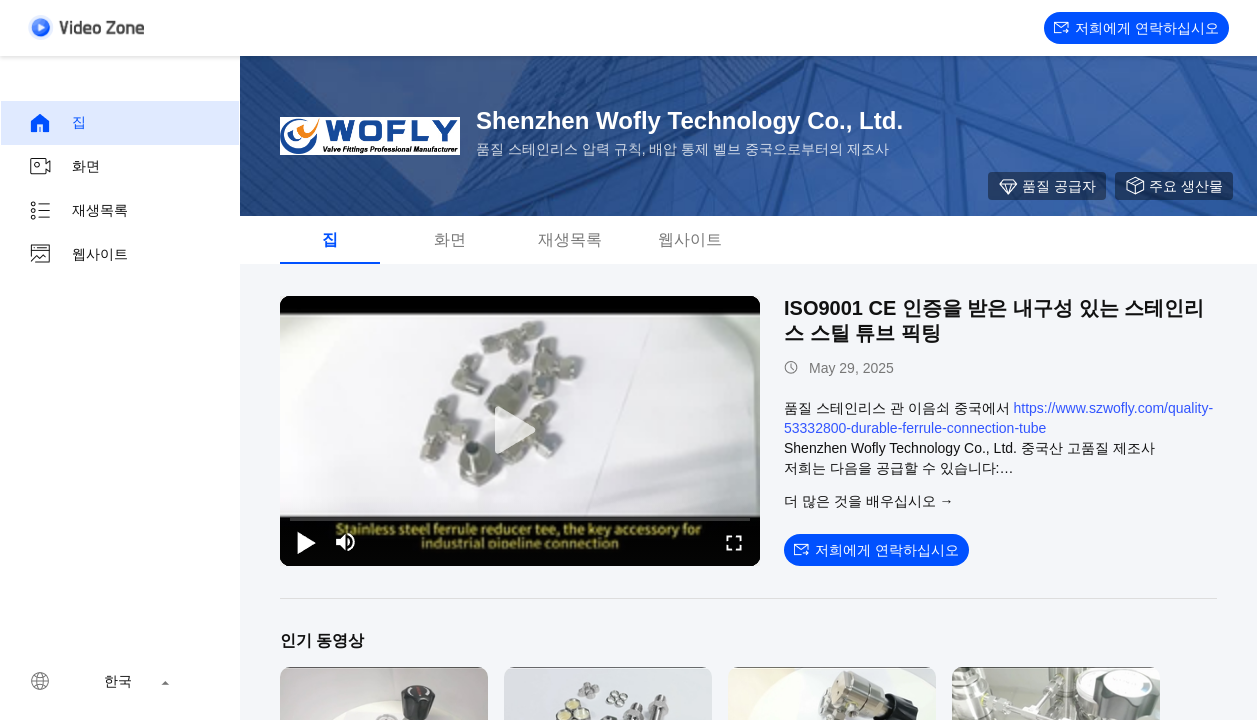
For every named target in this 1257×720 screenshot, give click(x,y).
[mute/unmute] (346, 542)
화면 (64, 167)
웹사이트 (78, 255)
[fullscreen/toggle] (734, 542)
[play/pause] (306, 542)
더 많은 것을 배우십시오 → (869, 501)
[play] (520, 431)
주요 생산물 (1174, 186)
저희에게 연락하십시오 (1136, 28)
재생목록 (78, 211)
